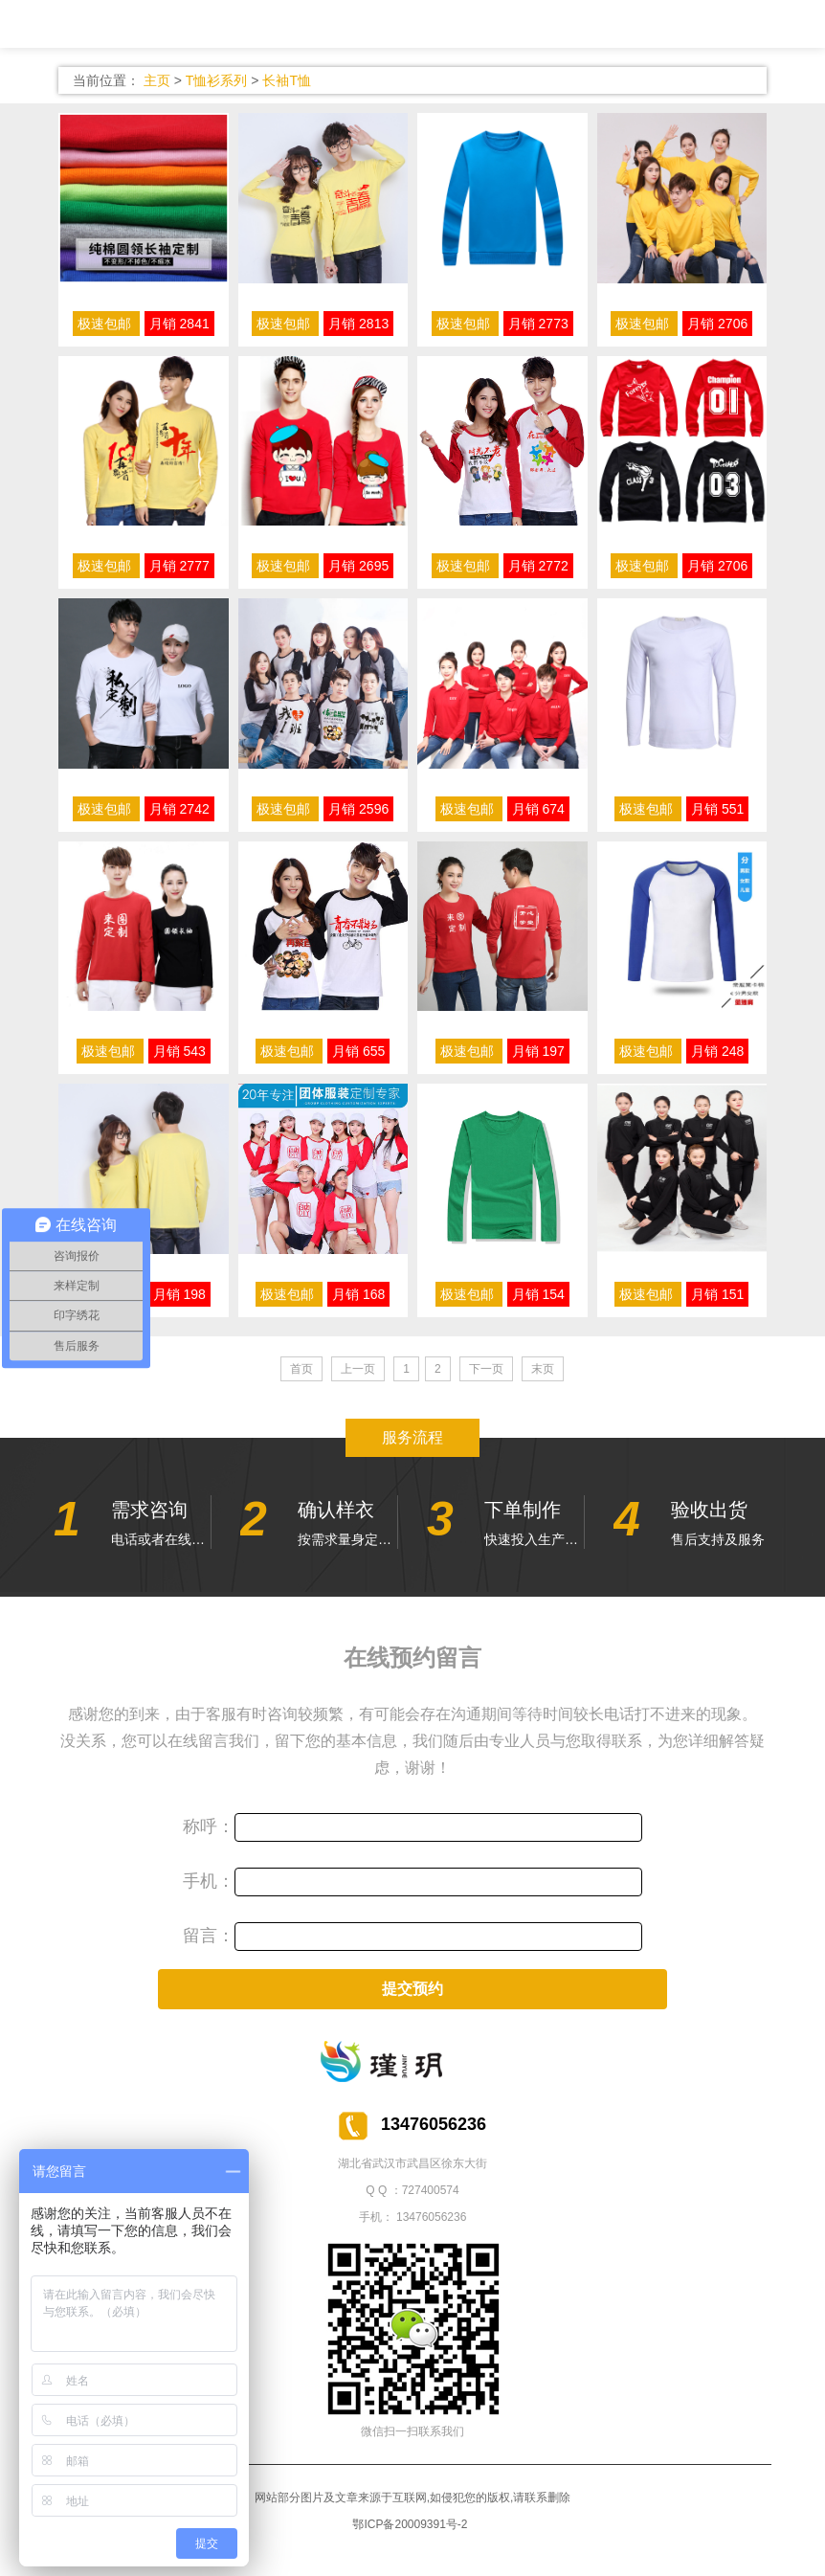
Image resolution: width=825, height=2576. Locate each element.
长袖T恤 (286, 80)
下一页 (486, 1369)
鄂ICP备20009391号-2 (409, 2524)
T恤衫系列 (217, 80)
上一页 (358, 1369)
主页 (157, 80)
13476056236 (431, 2217)
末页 (542, 1369)
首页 (301, 1369)
